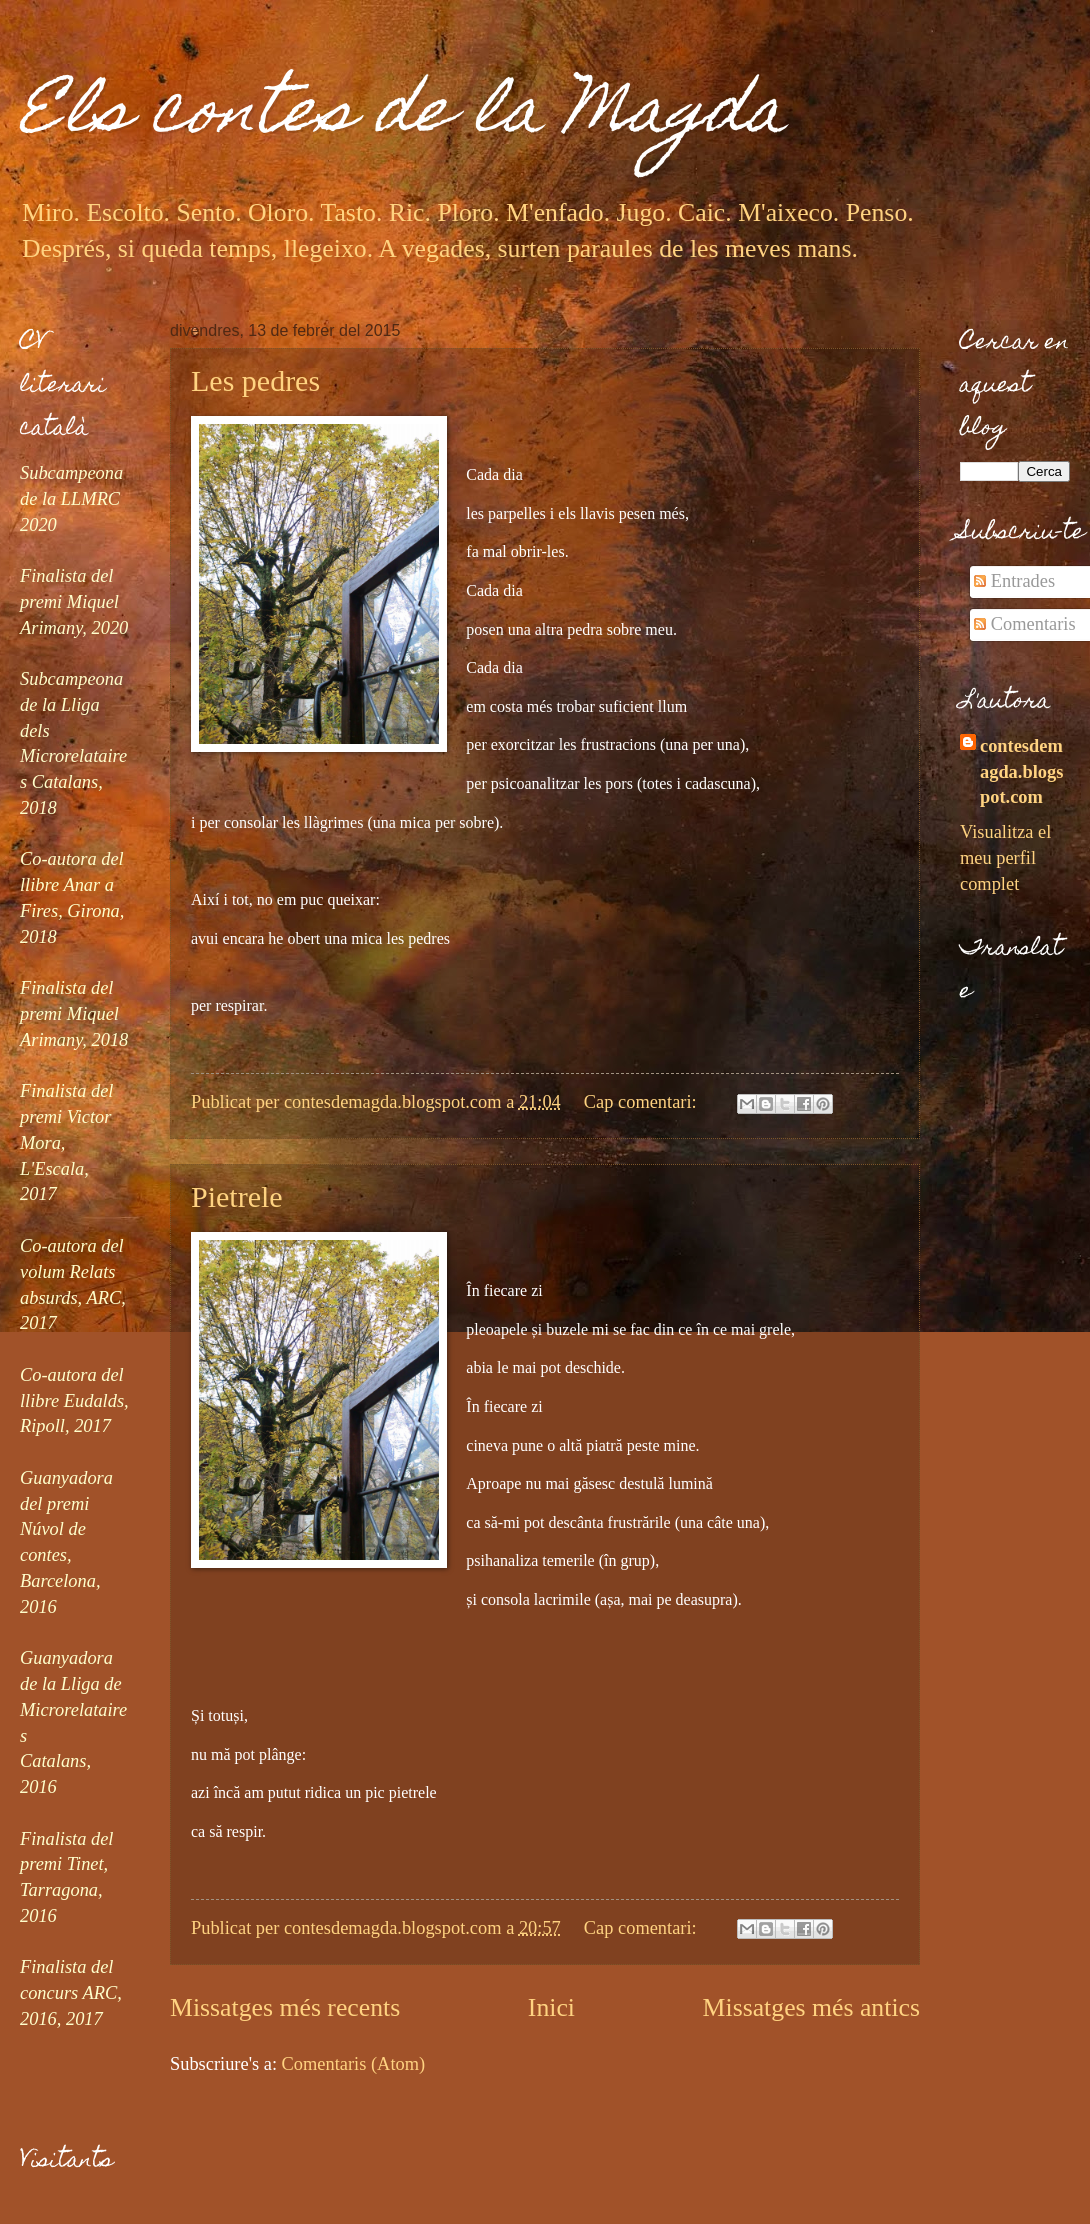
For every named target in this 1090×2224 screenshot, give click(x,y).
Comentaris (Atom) (354, 2064)
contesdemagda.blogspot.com (1021, 772)
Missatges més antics (811, 2007)
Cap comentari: (642, 1102)
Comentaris (1024, 624)
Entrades (1014, 581)
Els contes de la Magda (403, 116)
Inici (551, 2007)
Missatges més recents (285, 2007)
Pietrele (237, 1196)
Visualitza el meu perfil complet (1005, 858)
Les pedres (255, 380)
